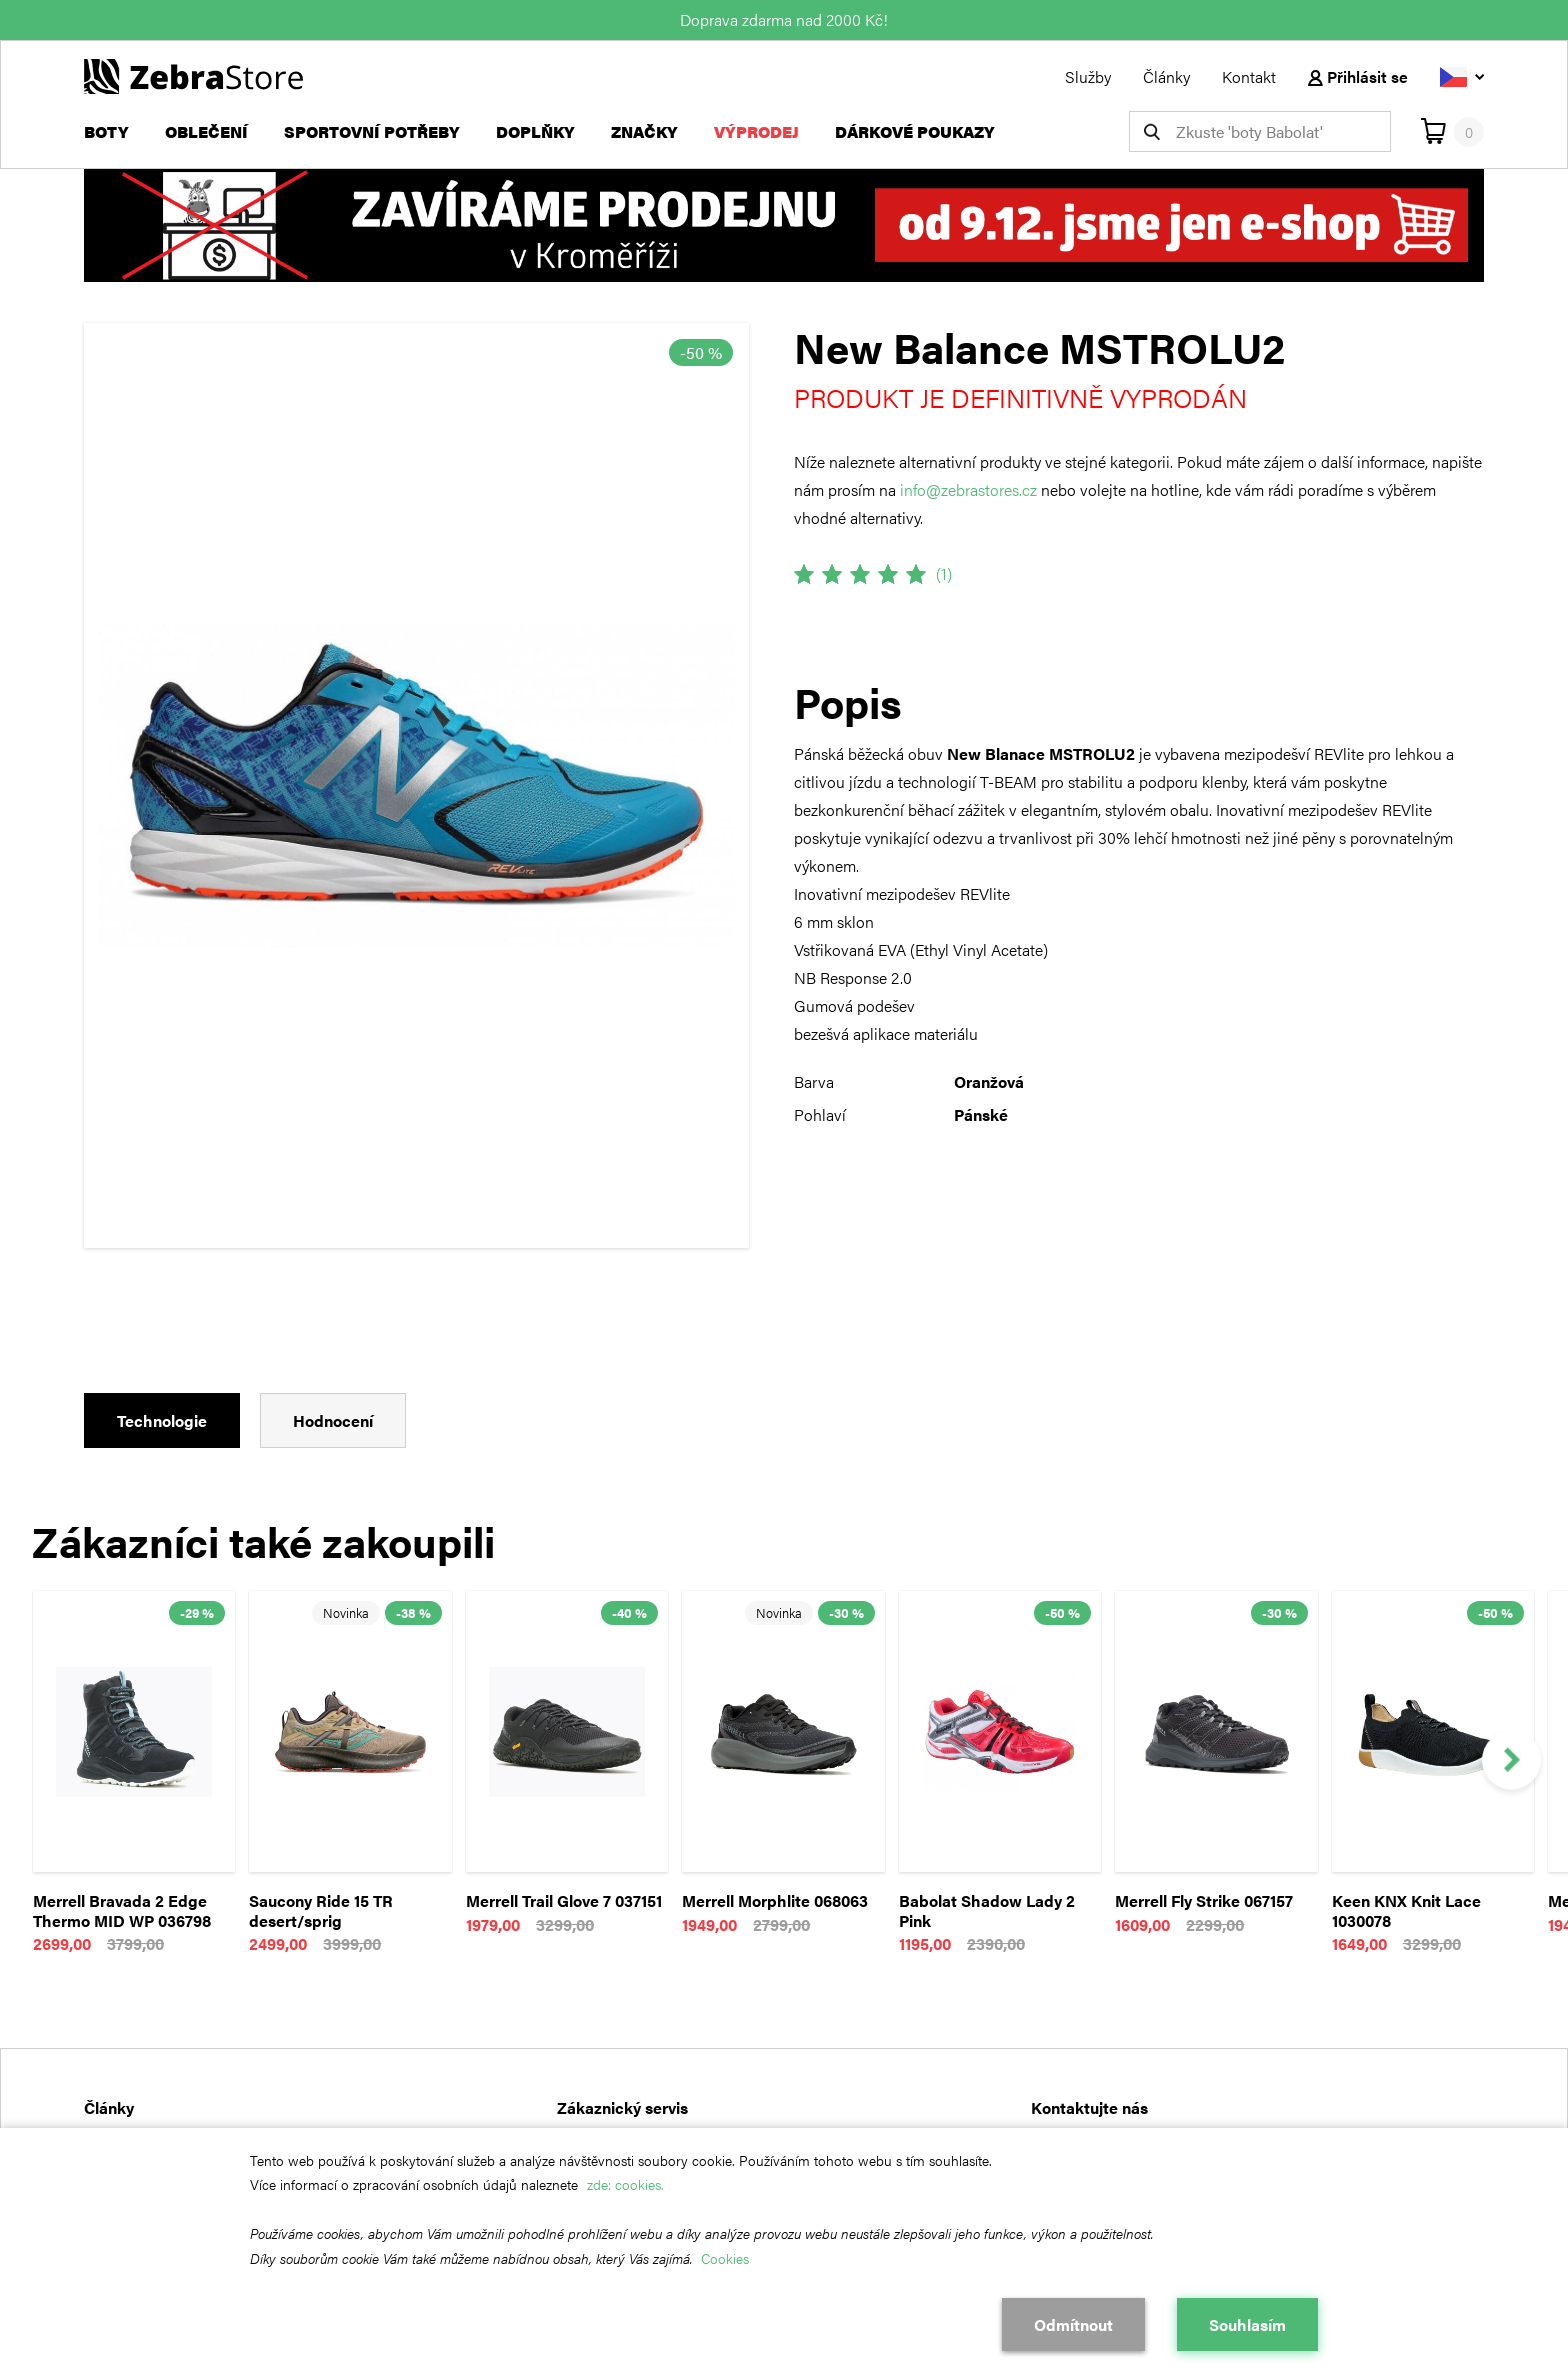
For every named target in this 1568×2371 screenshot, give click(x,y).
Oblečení (206, 131)
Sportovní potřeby (372, 131)
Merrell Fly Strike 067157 (1204, 1901)
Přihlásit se (1358, 76)
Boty (106, 131)
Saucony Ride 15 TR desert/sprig (321, 1911)
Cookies (725, 2258)
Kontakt (1249, 76)
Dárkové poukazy (915, 131)
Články (1166, 76)
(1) (944, 573)
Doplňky (535, 131)
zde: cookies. (625, 2184)
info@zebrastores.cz (968, 489)
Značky (644, 131)
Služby (1088, 76)
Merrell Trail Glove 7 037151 (564, 1901)
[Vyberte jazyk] (1462, 76)
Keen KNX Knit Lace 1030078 (1406, 1911)
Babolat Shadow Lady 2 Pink (987, 1911)
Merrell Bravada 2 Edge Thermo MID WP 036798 (122, 1911)
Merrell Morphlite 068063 (775, 1901)
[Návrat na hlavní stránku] (193, 74)
